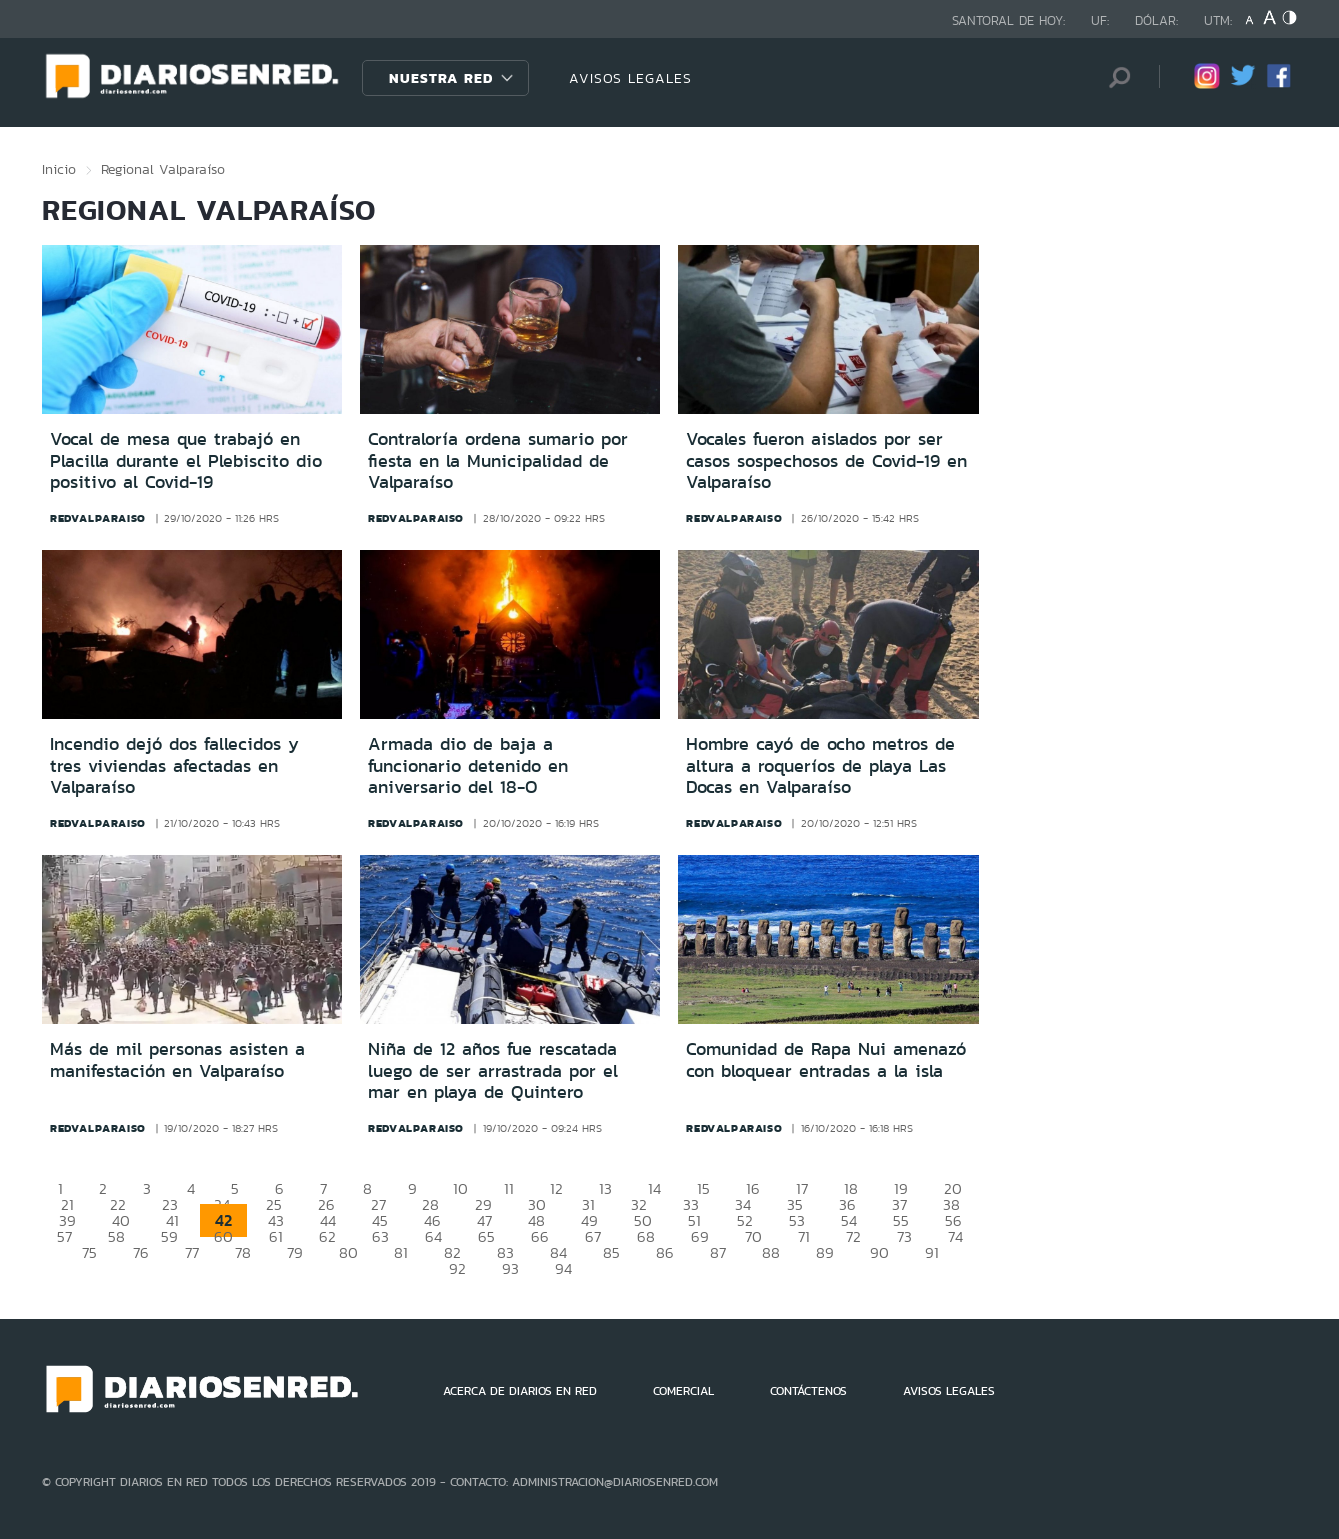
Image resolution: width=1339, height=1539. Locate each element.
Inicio (59, 169)
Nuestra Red (441, 78)
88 (771, 1252)
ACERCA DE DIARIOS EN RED (520, 1391)
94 (563, 1268)
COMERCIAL (683, 1391)
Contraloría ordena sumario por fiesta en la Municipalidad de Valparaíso (498, 460)
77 (192, 1252)
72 (853, 1236)
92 (457, 1268)
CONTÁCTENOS (808, 1391)
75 (89, 1252)
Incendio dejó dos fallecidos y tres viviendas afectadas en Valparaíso (174, 765)
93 (510, 1268)
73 (904, 1236)
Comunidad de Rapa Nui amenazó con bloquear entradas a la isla (826, 1060)
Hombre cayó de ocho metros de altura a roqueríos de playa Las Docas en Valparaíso (820, 765)
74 (955, 1236)
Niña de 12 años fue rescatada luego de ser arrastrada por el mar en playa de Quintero (493, 1070)
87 (718, 1252)
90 (879, 1252)
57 (64, 1236)
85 (611, 1252)
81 (401, 1252)
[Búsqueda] (1114, 77)
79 (295, 1252)
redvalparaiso (98, 518)
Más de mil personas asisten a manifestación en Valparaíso (177, 1060)
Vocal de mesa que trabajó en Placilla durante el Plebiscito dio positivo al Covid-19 (186, 460)
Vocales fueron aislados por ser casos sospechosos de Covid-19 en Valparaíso (826, 460)
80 (348, 1252)
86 (665, 1252)
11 (509, 1188)
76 (141, 1252)
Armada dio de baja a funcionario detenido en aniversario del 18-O (468, 765)
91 (932, 1252)
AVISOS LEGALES (630, 78)
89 (825, 1252)
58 (116, 1236)
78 (243, 1252)
